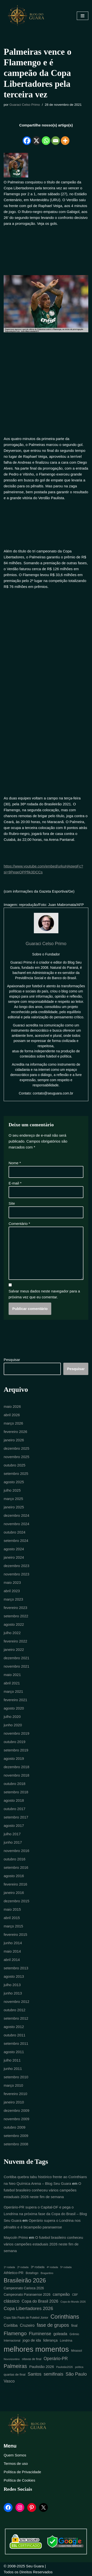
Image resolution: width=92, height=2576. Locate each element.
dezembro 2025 (16, 1448)
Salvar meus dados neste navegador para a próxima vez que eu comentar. (44, 1294)
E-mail (15, 1183)
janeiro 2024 (14, 1557)
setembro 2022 (16, 1616)
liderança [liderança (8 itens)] (50, 2340)
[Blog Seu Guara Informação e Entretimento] (28, 15)
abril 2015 (12, 1918)
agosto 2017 (14, 1825)
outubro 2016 (14, 1859)
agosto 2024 (14, 1549)
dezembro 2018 (16, 1767)
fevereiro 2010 (15, 2094)
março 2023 (13, 1599)
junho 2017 (13, 1842)
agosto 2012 (14, 2027)
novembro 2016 (16, 1851)
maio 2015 (12, 1909)
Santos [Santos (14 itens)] (34, 2374)
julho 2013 (12, 1985)
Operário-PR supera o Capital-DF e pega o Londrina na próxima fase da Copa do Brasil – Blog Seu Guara (45, 2214)
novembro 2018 (16, 1775)
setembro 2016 (16, 1867)
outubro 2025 (14, 1465)
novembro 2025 (16, 1457)
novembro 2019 (16, 1733)
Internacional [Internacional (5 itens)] (12, 2340)
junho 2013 (13, 1993)
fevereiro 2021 (15, 1700)
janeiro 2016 (14, 1892)
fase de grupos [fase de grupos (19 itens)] (53, 2325)
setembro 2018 (16, 1792)
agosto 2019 (14, 1758)
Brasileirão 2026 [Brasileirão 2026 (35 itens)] (25, 2280)
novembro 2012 (16, 2001)
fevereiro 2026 (15, 1431)
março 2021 (13, 1691)
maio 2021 (12, 1675)
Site (12, 1203)
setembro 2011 (16, 2043)
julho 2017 (12, 1834)
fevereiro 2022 (15, 1641)
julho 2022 (12, 1633)
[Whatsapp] (46, 137)
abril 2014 (12, 1960)
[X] (36, 137)
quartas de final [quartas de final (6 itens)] (15, 2374)
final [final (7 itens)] (74, 2326)
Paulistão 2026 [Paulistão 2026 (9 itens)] (41, 2366)
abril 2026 (12, 1415)
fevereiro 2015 (15, 1934)
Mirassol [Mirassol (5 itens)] (76, 2350)
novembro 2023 (16, 1574)
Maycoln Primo (16, 2237)
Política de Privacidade (22, 2472)
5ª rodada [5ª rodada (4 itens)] (66, 2267)
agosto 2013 (14, 1976)
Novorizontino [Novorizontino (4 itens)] (12, 2359)
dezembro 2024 (16, 1515)
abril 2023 (12, 1591)
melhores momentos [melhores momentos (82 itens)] (36, 2349)
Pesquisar (12, 1360)
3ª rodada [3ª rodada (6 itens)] (37, 2267)
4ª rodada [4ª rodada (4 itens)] (52, 2267)
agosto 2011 (14, 2052)
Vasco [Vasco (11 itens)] (9, 2381)
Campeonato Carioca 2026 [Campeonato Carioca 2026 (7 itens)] (24, 2288)
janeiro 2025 (14, 1507)
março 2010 (13, 2085)
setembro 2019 (16, 1750)
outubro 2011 (14, 2035)
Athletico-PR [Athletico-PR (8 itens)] (14, 2273)
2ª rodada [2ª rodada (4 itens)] (22, 2267)
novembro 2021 (16, 1666)
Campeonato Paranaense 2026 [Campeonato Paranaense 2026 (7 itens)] (27, 2294)
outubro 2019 (14, 1742)
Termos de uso (16, 2463)
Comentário (19, 1223)
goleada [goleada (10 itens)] (60, 2334)
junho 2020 (13, 1725)
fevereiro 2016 (15, 1884)
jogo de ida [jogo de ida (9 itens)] (32, 2340)
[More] (65, 137)
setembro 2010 (16, 2077)
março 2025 (13, 1499)
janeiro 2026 (14, 1440)
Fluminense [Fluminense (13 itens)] (40, 2333)
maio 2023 (12, 1582)
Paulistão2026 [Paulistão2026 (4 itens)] (64, 2366)
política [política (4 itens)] (79, 2366)
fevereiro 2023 (15, 1608)
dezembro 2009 (16, 2110)
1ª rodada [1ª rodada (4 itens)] (9, 2267)
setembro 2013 (16, 1968)
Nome (15, 1163)
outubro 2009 (14, 2127)
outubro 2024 (14, 1532)
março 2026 (13, 1423)
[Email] (55, 137)
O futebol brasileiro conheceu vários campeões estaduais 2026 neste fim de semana (42, 2190)
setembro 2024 (16, 1540)
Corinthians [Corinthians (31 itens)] (65, 2316)
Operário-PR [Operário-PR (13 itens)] (56, 2358)
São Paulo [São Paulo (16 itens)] (76, 2374)
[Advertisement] (46, 248)
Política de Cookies (19, 2480)
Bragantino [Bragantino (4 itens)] (47, 2273)
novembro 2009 (16, 2119)
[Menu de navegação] (82, 16)
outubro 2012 (14, 2010)
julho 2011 (12, 2060)
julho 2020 (12, 1716)
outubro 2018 (14, 1784)
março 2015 (13, 1926)
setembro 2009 (16, 2136)
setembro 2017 (16, 1817)
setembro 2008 (16, 2144)
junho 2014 (13, 1943)
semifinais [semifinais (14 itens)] (53, 2374)
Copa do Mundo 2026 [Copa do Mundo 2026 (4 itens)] (73, 2301)
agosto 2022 (14, 1624)
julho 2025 (12, 1490)
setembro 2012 (16, 2018)
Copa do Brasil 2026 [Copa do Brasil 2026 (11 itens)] (40, 2301)
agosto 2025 (14, 1482)
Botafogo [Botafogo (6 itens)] (32, 2273)
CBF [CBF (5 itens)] (75, 2294)
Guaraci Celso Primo (24, 104)
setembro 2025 (16, 1473)
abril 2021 (12, 1683)
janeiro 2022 (14, 1649)
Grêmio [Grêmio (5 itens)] (74, 2334)
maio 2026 (12, 1406)
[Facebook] (27, 137)
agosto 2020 (14, 1708)
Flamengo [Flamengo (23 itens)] (15, 2333)
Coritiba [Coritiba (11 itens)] (11, 2325)
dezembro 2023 (16, 1566)
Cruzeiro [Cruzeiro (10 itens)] (27, 2325)
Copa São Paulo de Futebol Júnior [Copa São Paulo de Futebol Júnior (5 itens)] (26, 2317)
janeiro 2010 (14, 2102)
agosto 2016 (14, 1876)
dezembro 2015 (16, 1901)
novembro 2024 (16, 1524)
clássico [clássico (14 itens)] (11, 2301)
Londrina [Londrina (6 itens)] (66, 2340)
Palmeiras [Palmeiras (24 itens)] (15, 2366)
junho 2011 (13, 2068)
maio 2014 (12, 1951)
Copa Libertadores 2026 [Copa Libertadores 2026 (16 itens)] (28, 2308)
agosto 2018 (14, 1800)
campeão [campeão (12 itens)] (61, 2294)
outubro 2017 (14, 1809)
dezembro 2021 (16, 1658)
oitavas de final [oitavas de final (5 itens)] (31, 2359)
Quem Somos (15, 2455)
